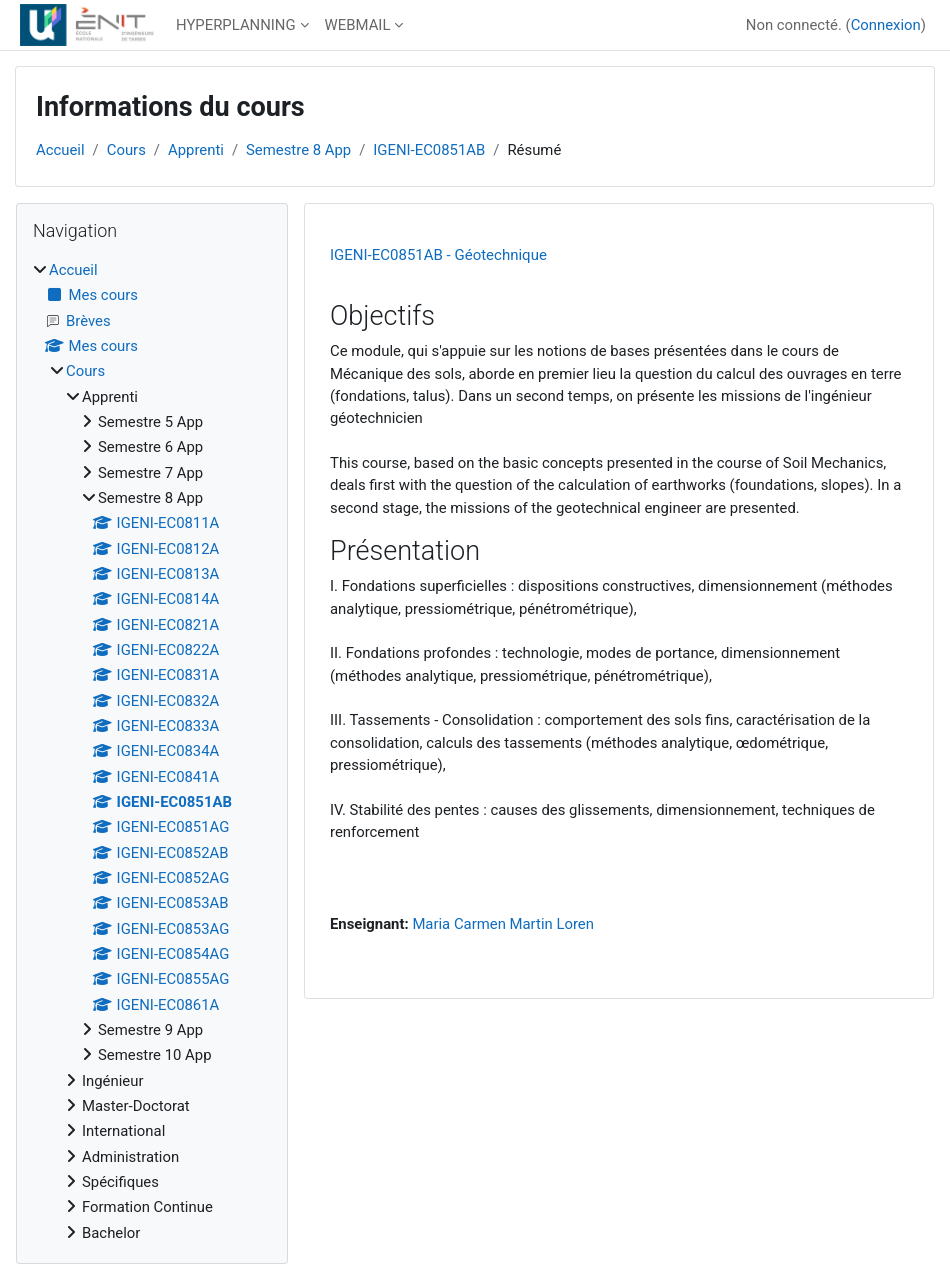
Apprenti (196, 150)
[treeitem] (152, 751)
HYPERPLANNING (236, 25)
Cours (126, 150)
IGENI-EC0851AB (429, 150)
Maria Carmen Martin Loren (503, 924)
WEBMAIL (358, 25)
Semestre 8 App (298, 150)
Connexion (886, 25)
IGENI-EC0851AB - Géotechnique (438, 255)
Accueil (60, 150)
